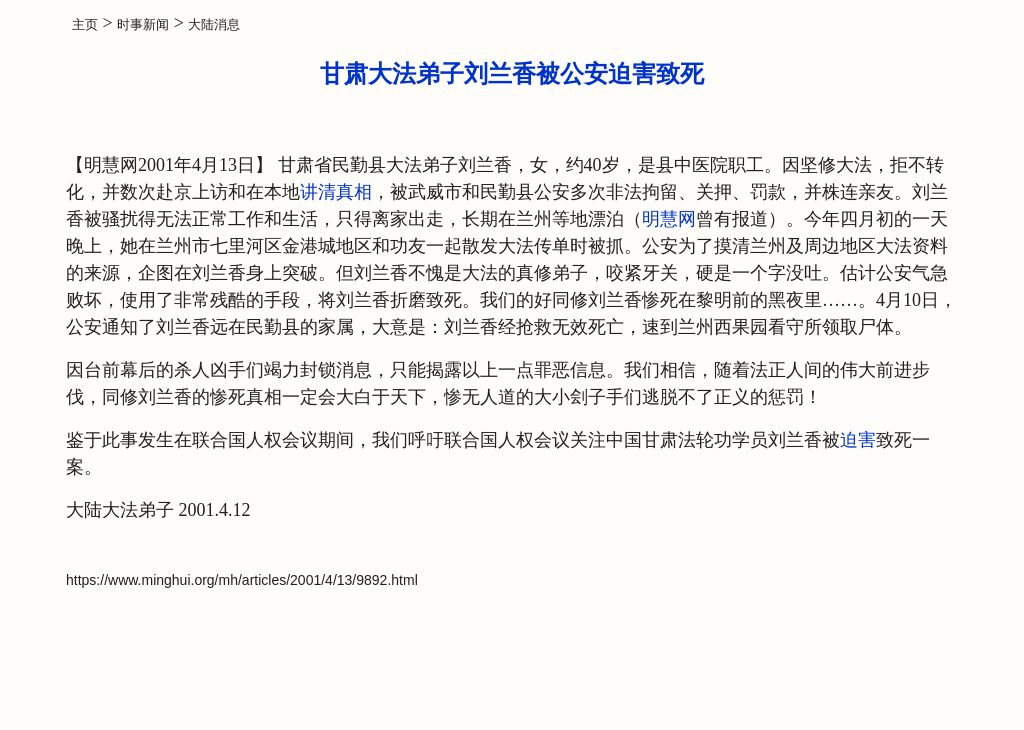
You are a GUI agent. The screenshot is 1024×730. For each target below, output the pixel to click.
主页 (85, 24)
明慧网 (669, 219)
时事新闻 (143, 24)
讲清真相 (336, 192)
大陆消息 (214, 24)
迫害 (858, 440)
